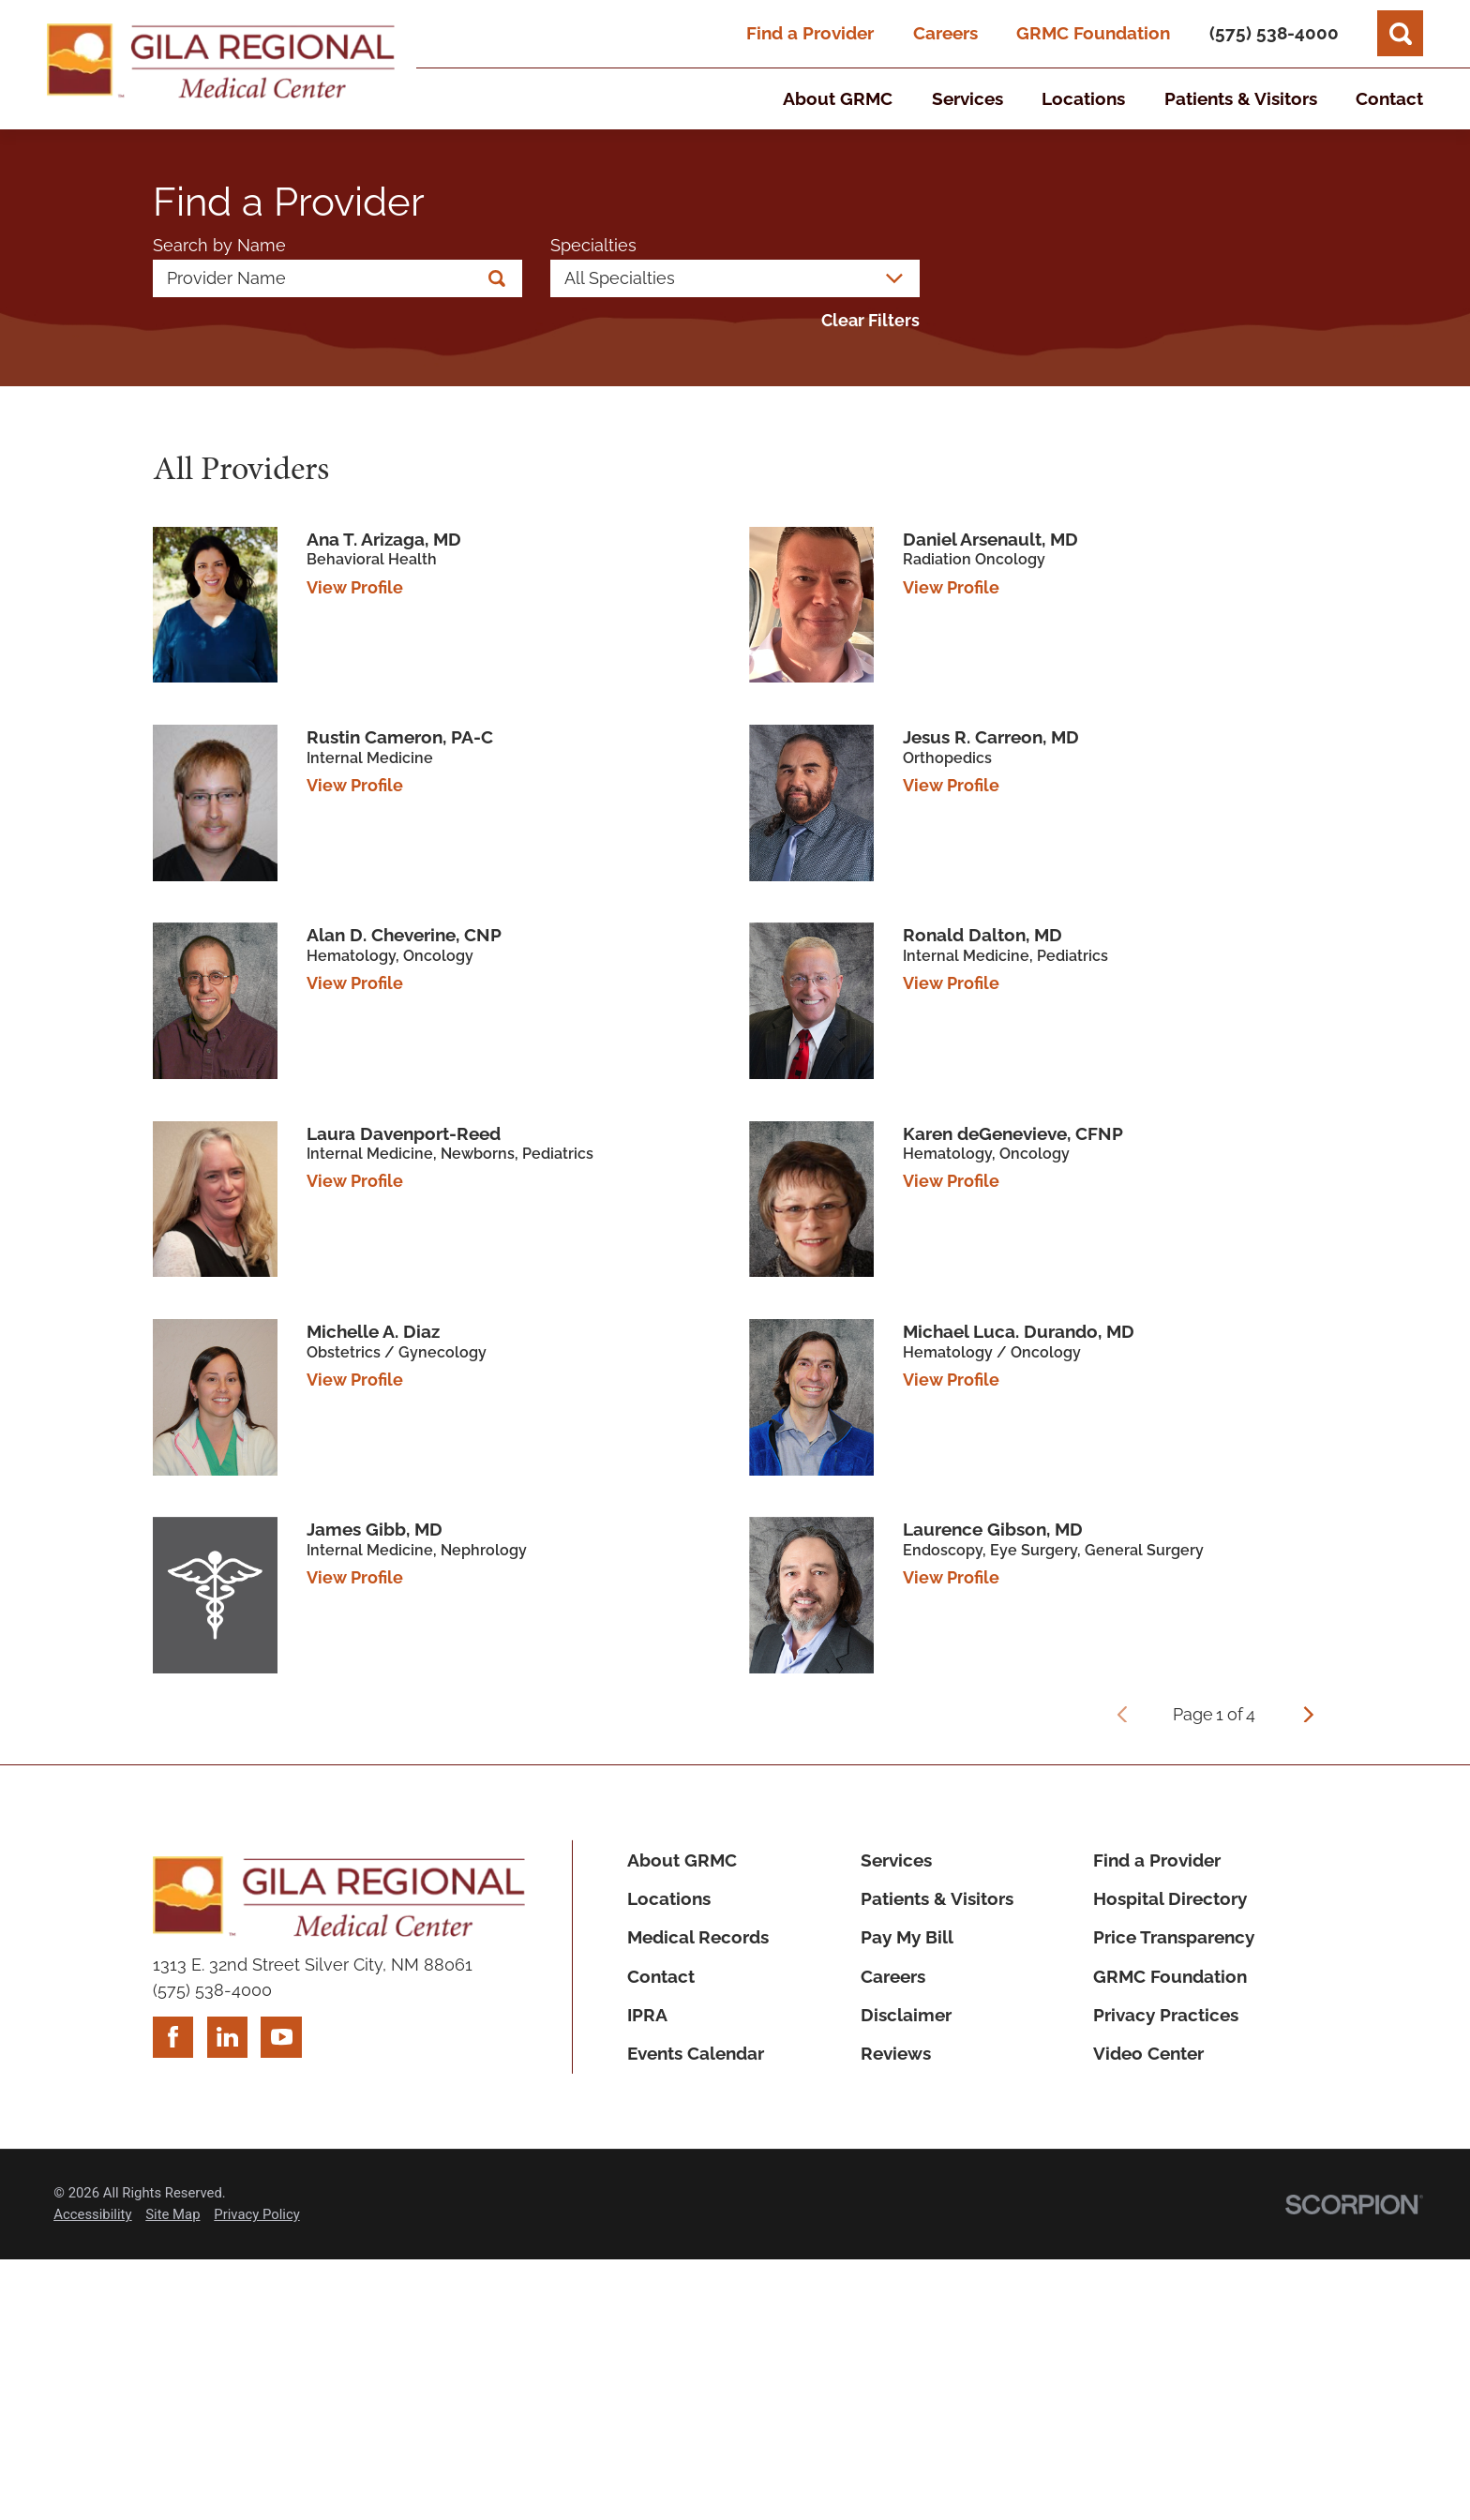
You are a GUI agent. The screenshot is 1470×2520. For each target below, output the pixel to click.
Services (896, 1860)
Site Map (172, 2214)
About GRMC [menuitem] (837, 98)
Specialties (593, 245)
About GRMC (682, 1860)
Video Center (1148, 2053)
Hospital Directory (1170, 1898)
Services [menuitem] (967, 98)
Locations (669, 1898)
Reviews (896, 2053)
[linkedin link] (227, 2037)
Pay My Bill (907, 1937)
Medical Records (698, 1937)
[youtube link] (281, 2037)
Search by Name (219, 245)
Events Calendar (695, 2053)
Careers (945, 32)
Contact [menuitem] (1389, 98)
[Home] (221, 64)
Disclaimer (906, 2014)
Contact (661, 1976)
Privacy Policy (256, 2214)
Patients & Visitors (937, 1898)
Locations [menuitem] (1083, 98)
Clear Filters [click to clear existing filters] (870, 320)
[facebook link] (173, 2037)
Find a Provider (810, 32)
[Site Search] (1400, 33)
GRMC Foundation (1093, 32)
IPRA (647, 2014)
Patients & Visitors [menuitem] (1240, 98)
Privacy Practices (1165, 2014)
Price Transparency (1173, 1937)
